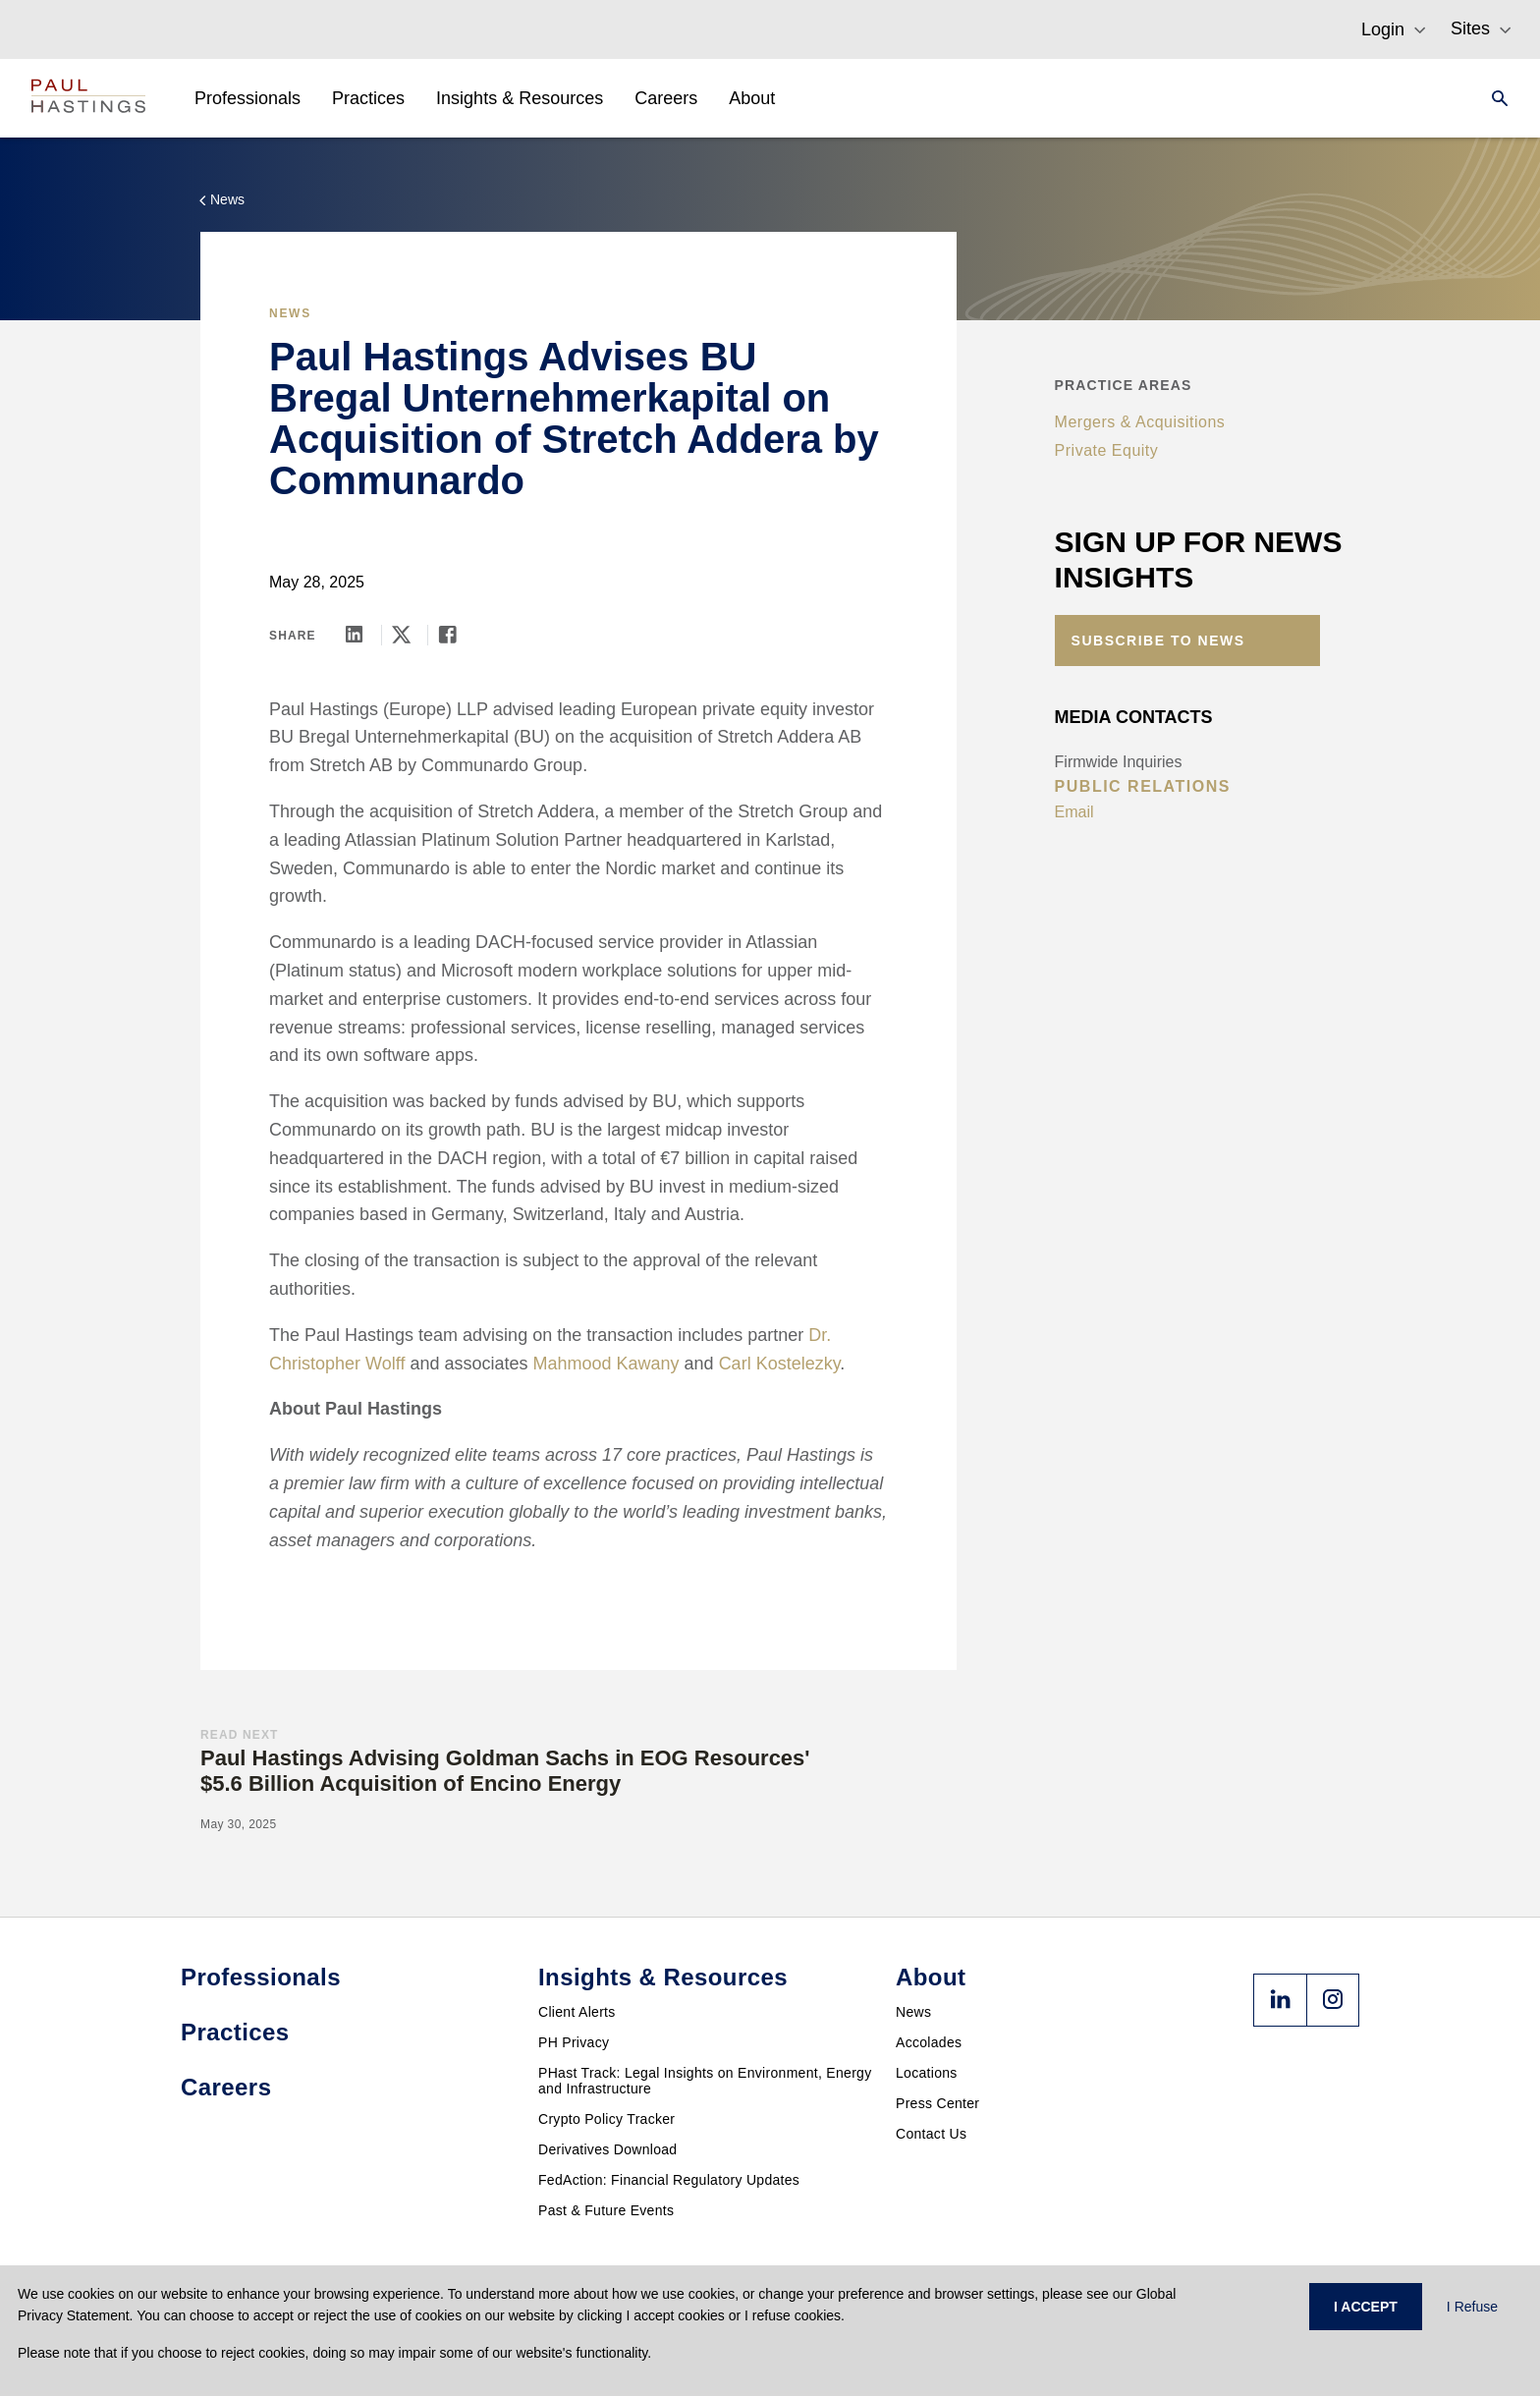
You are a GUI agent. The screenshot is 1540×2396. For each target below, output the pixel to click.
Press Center (937, 2103)
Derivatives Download (607, 2149)
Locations (927, 2073)
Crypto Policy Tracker (606, 2119)
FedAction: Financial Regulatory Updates (668, 2180)
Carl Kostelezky (780, 1363)
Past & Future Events (606, 2210)
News (913, 2012)
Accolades (929, 2042)
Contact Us (931, 2134)
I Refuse (1472, 2306)
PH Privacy (573, 2042)
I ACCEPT (1366, 2306)
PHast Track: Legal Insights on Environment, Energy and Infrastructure (705, 2080)
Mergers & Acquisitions (1140, 422)
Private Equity (1107, 450)
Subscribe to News (1158, 640)
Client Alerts (577, 2012)
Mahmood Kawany (605, 1363)
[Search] (1494, 98)
